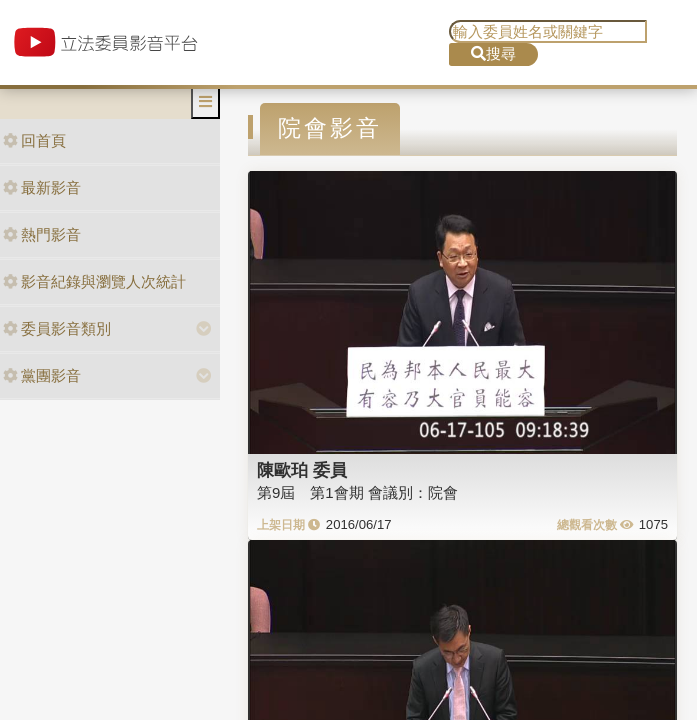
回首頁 (34, 140)
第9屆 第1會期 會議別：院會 (357, 492)
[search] (548, 31)
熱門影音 (42, 234)
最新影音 (42, 187)
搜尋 (493, 53)
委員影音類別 (57, 328)
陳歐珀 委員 (302, 470)
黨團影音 (42, 375)
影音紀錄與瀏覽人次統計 (94, 281)
